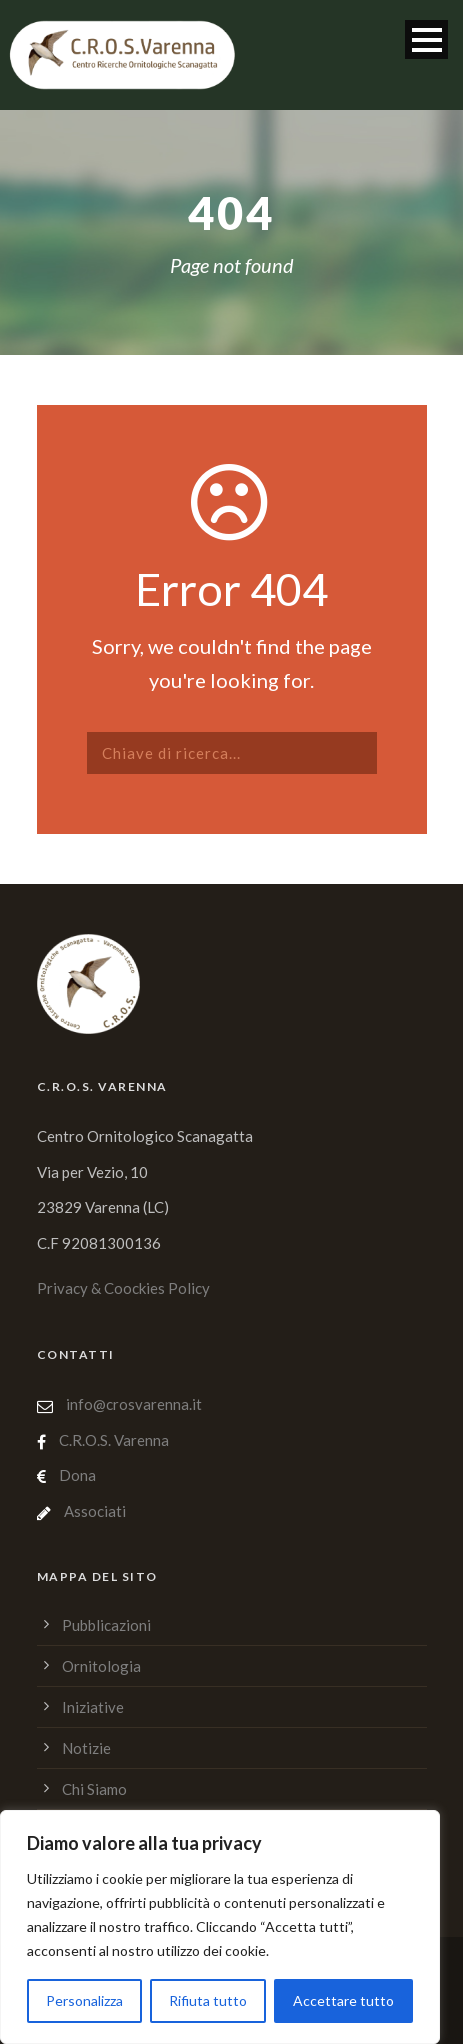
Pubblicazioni (106, 1625)
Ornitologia (101, 1666)
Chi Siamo (94, 1789)
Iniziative (93, 1707)
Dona (77, 1475)
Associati (95, 1511)
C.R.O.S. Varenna (114, 1440)
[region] (220, 1927)
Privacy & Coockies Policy (123, 1288)
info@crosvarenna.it (132, 1404)
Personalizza (84, 2000)
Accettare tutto (343, 2000)
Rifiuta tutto (208, 2000)
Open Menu (426, 39)
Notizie (86, 1748)
